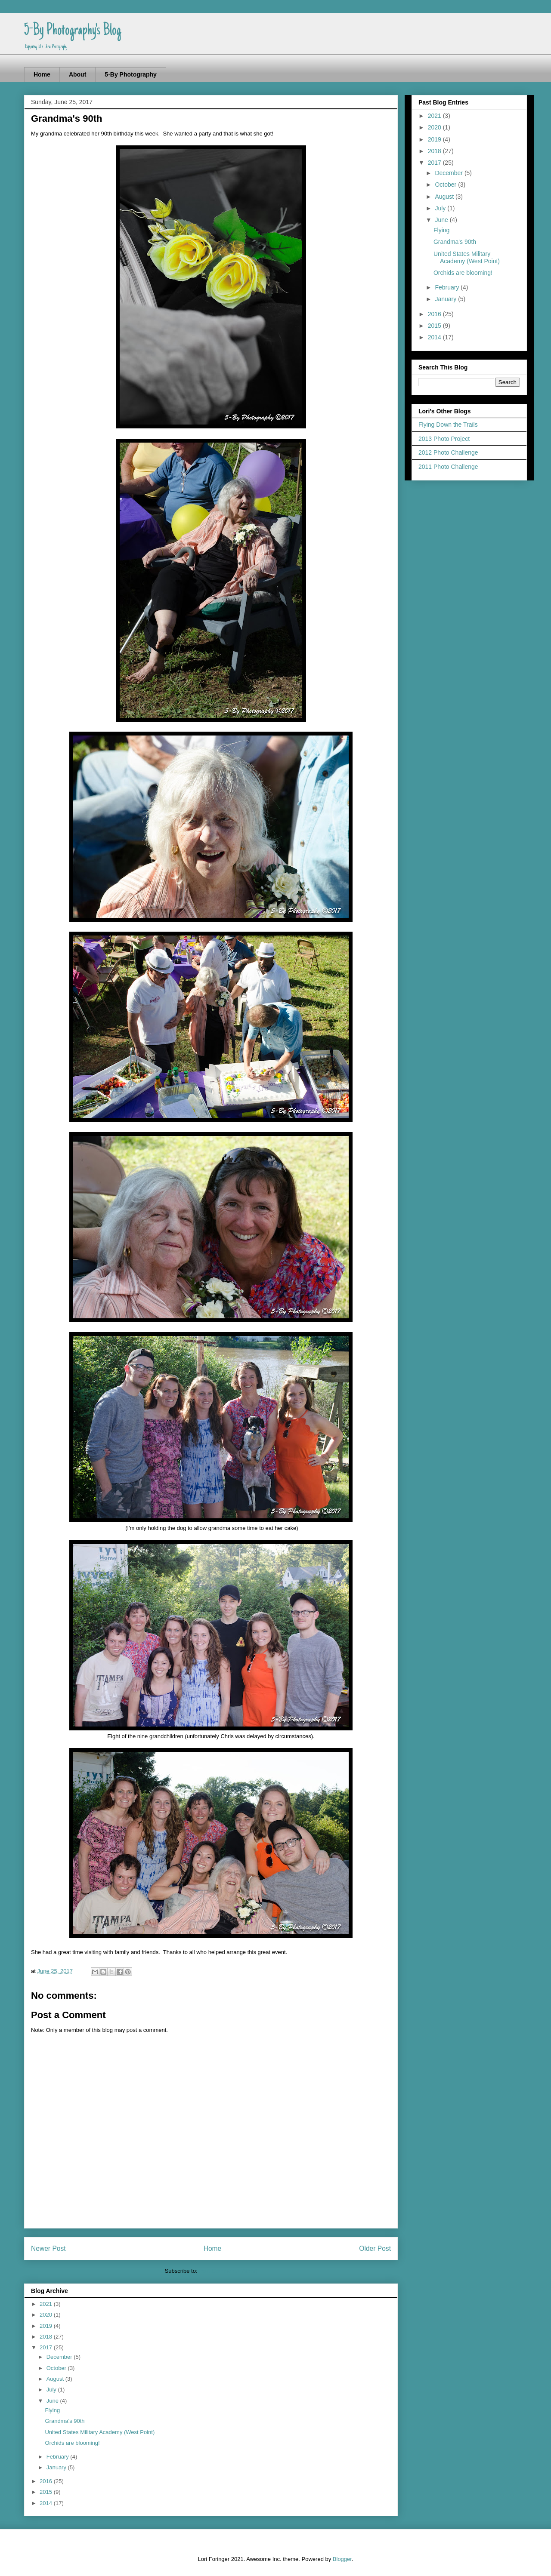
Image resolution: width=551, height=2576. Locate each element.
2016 (47, 2481)
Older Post (375, 2248)
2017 (47, 2347)
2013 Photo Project (444, 438)
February (58, 2456)
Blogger (342, 2559)
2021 (47, 2304)
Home (42, 74)
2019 (47, 2326)
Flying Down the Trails (448, 424)
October (57, 2368)
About (77, 74)
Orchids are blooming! (72, 2443)
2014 (47, 2503)
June (53, 2400)
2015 (47, 2492)
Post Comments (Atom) (228, 2271)
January (57, 2467)
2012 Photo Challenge (448, 452)
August (55, 2379)
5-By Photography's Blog (72, 31)
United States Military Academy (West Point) (100, 2432)
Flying (52, 2410)
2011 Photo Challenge (448, 466)
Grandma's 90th (64, 2421)
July (52, 2389)
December (60, 2357)
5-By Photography (131, 74)
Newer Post (48, 2248)
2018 (47, 2336)
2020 (47, 2314)
